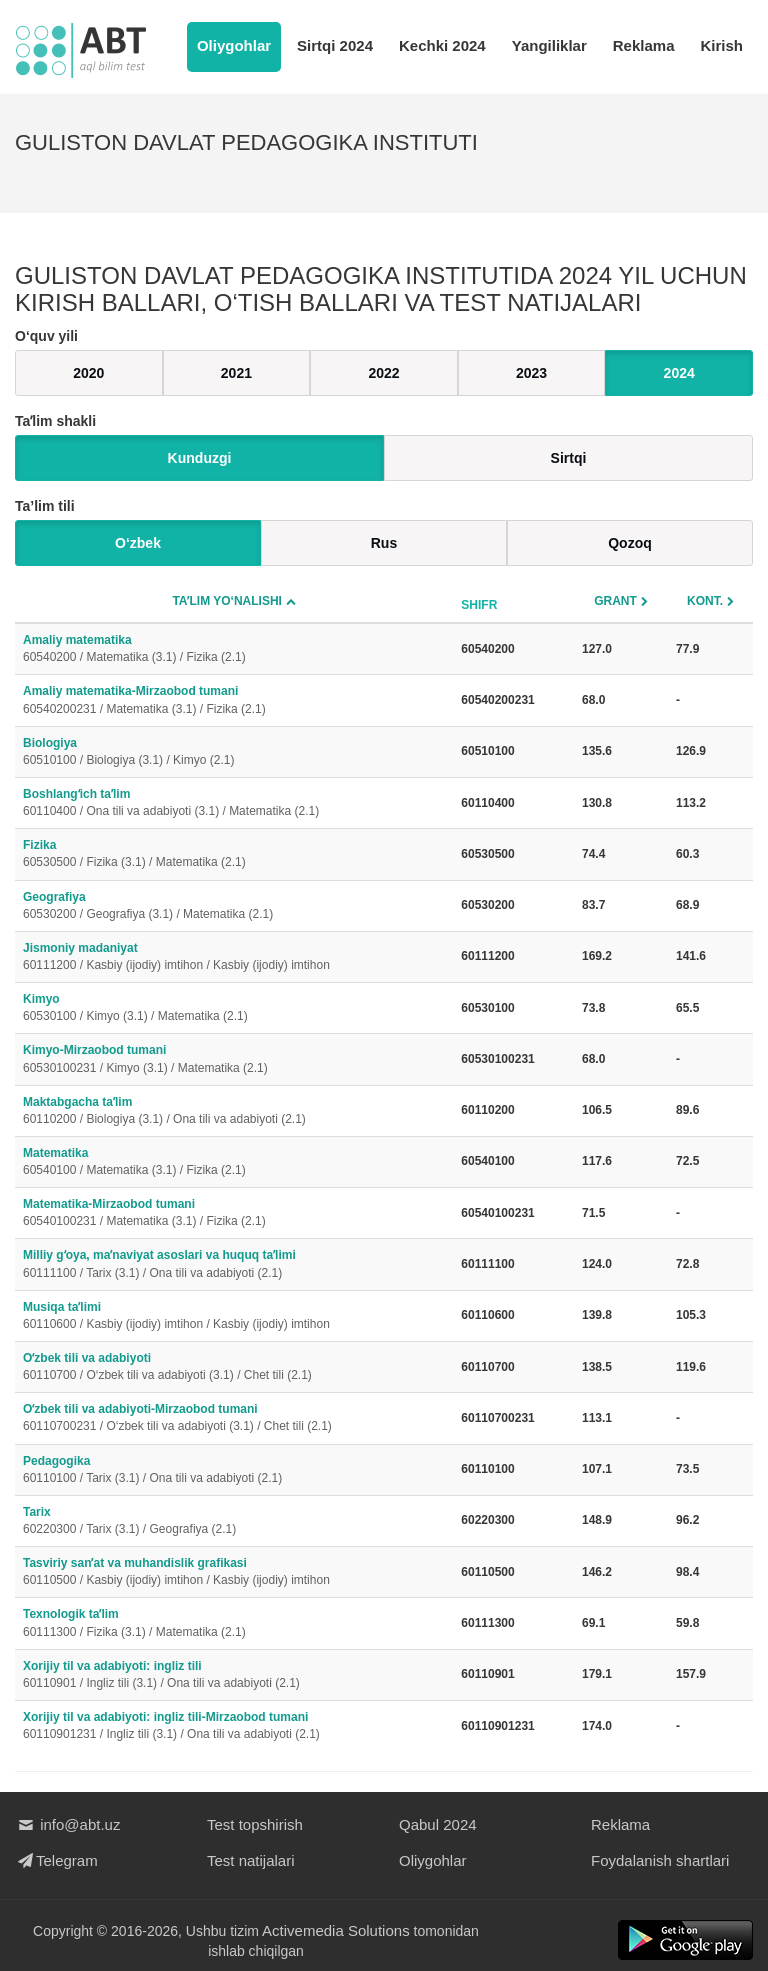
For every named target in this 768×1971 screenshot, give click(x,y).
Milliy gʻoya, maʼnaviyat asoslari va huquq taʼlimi (234, 1264)
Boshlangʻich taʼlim (234, 803)
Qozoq (630, 543)
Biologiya (234, 752)
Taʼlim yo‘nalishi (227, 601)
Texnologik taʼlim (234, 1623)
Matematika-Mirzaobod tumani (234, 1213)
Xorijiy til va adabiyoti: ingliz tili (234, 1675)
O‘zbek (138, 543)
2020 (88, 373)
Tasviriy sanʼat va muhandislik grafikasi (234, 1572)
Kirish (721, 45)
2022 (383, 373)
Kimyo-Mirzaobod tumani (234, 1059)
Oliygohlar (234, 45)
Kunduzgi (200, 458)
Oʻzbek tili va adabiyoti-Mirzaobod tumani (234, 1418)
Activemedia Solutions (336, 1930)
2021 (236, 373)
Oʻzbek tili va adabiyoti (234, 1367)
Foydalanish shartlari (660, 1860)
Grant (615, 601)
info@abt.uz (67, 1824)
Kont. (705, 601)
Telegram (56, 1860)
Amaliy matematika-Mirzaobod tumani (234, 700)
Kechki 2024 (442, 45)
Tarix (234, 1521)
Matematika (234, 1162)
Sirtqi (569, 458)
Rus (384, 543)
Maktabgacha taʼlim (234, 1111)
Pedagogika (234, 1470)
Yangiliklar (549, 45)
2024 (679, 373)
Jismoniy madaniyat (234, 957)
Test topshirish (255, 1824)
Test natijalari (251, 1860)
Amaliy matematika (234, 649)
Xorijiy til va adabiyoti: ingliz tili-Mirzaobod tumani (234, 1726)
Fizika (234, 854)
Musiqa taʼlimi (234, 1316)
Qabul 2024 (438, 1824)
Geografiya (234, 906)
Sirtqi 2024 (335, 45)
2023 (531, 373)
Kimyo (234, 1008)
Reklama (644, 45)
